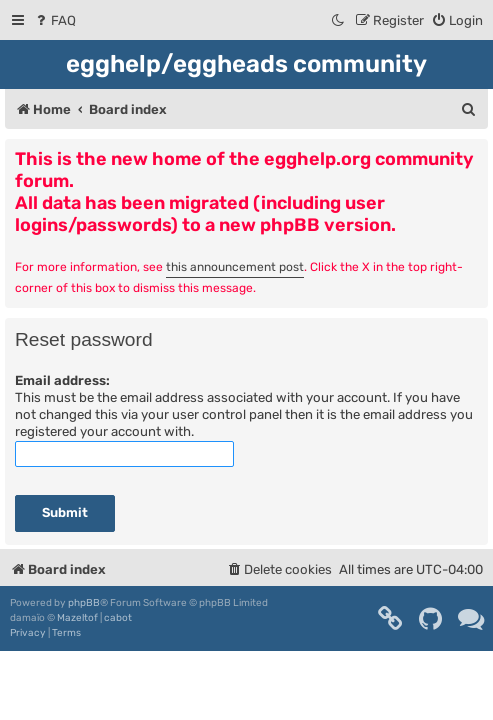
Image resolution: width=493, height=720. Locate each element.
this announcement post (235, 267)
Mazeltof (77, 618)
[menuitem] (54, 20)
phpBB (84, 603)
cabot (118, 618)
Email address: (62, 380)
